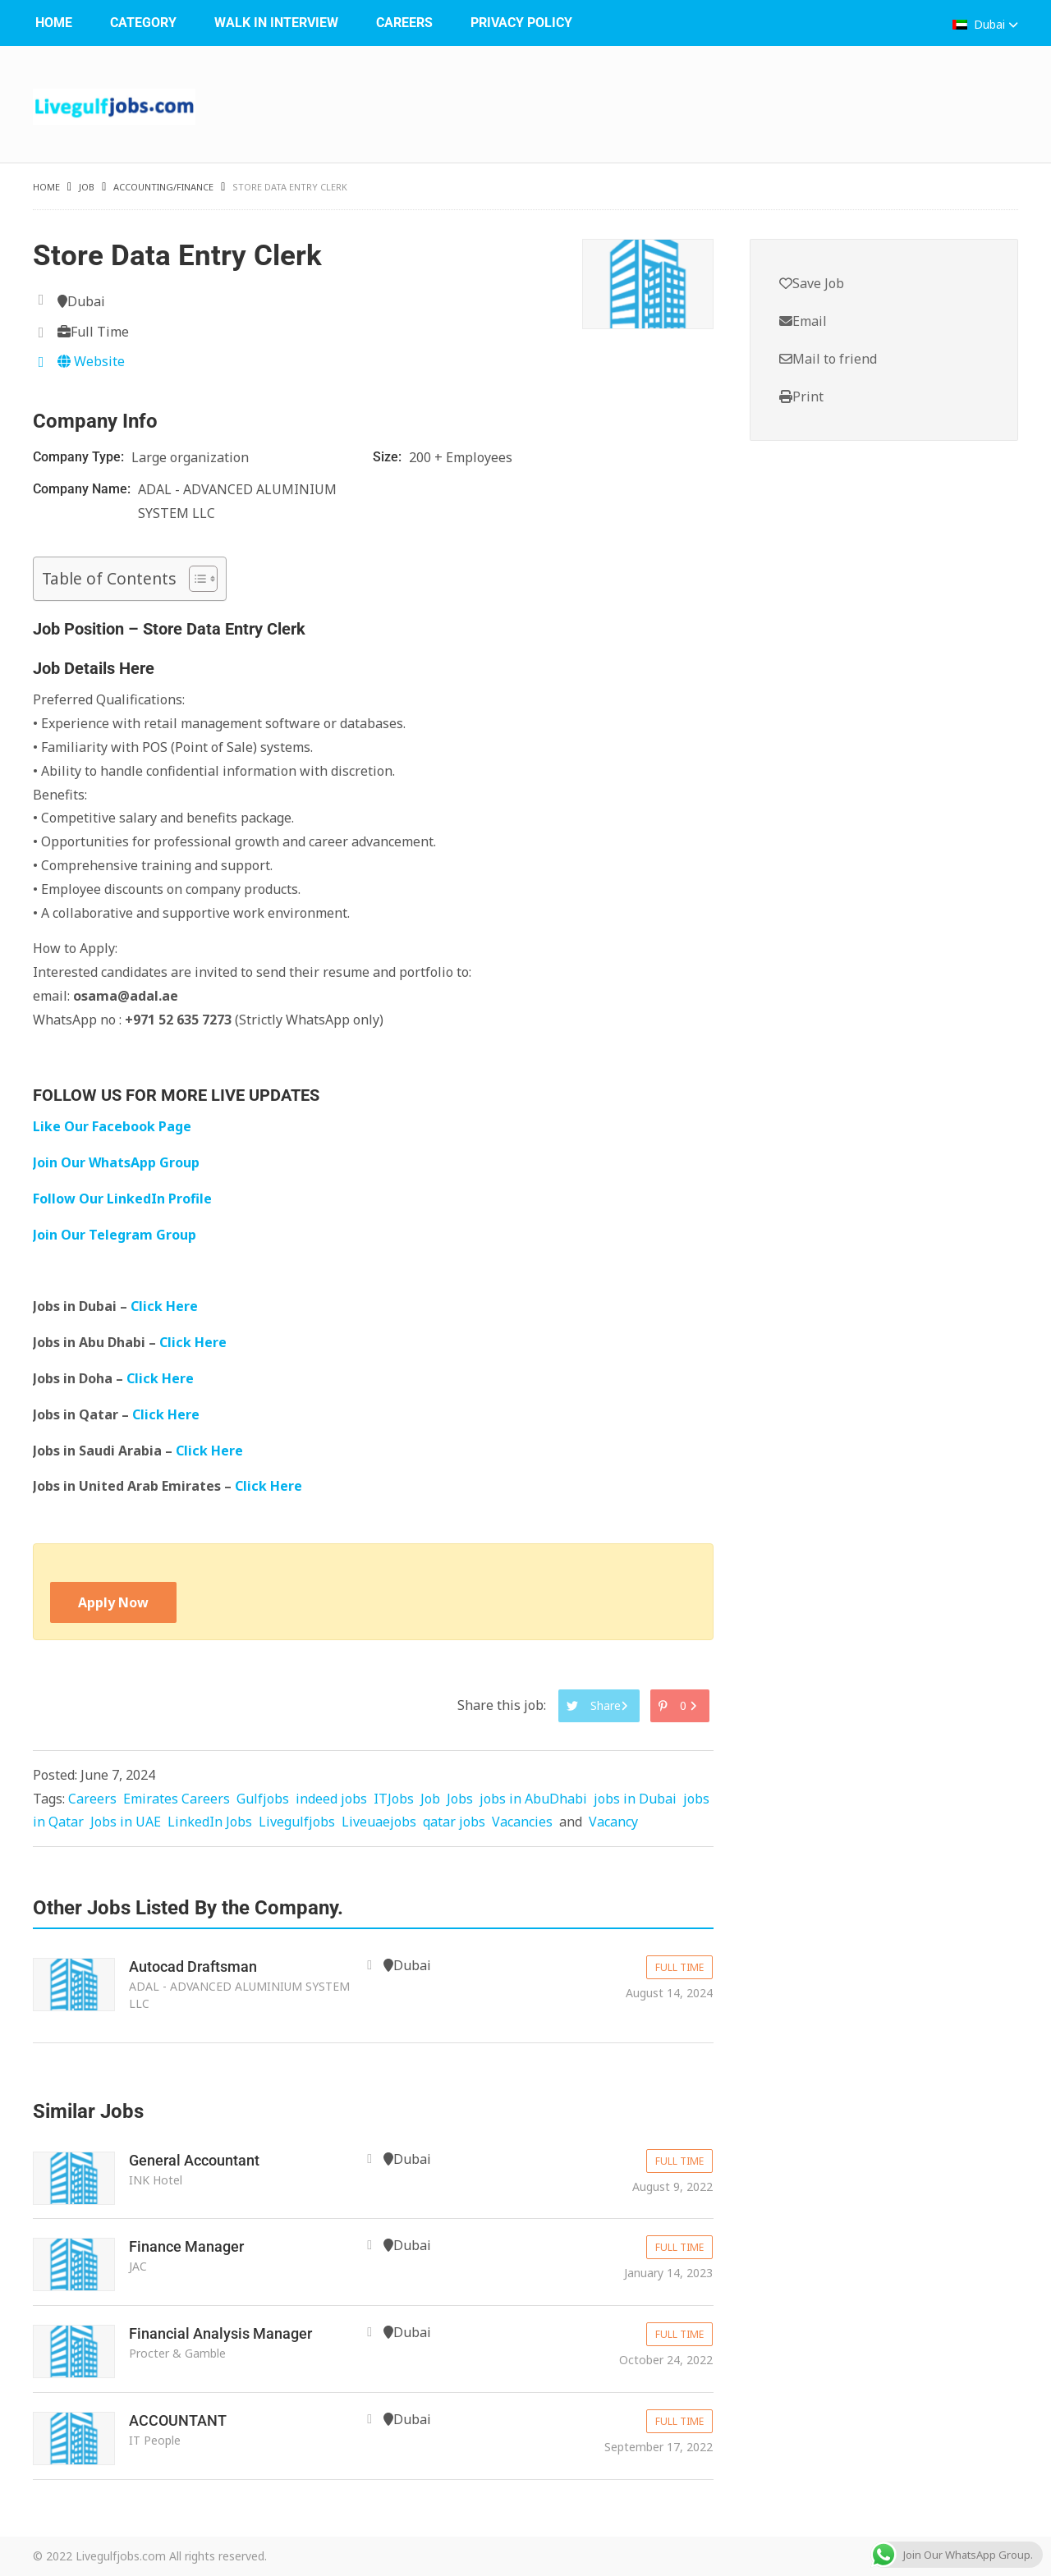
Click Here (166, 1306)
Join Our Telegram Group (114, 1235)
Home (53, 22)
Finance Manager (186, 2246)
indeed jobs (331, 1799)
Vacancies (522, 1822)
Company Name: (83, 489)
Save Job (811, 283)
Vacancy (613, 1822)
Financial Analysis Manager (220, 2333)
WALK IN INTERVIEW (276, 22)
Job (86, 187)
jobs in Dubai (635, 1799)
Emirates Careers (176, 1799)
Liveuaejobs (379, 1822)
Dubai (985, 24)
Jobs (460, 1799)
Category (143, 22)
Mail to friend (828, 359)
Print (801, 396)
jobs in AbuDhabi (533, 1799)
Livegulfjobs (297, 1822)
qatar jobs (454, 1822)
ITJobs (394, 1799)
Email (803, 321)
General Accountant (194, 2160)
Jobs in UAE (125, 1822)
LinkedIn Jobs (210, 1822)
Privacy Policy (521, 22)
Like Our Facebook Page (112, 1126)
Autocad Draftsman (193, 1966)
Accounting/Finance (163, 187)
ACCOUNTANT (178, 2420)
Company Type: (80, 457)
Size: (389, 457)
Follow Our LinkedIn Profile (122, 1198)
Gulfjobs (262, 1799)
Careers (404, 22)
